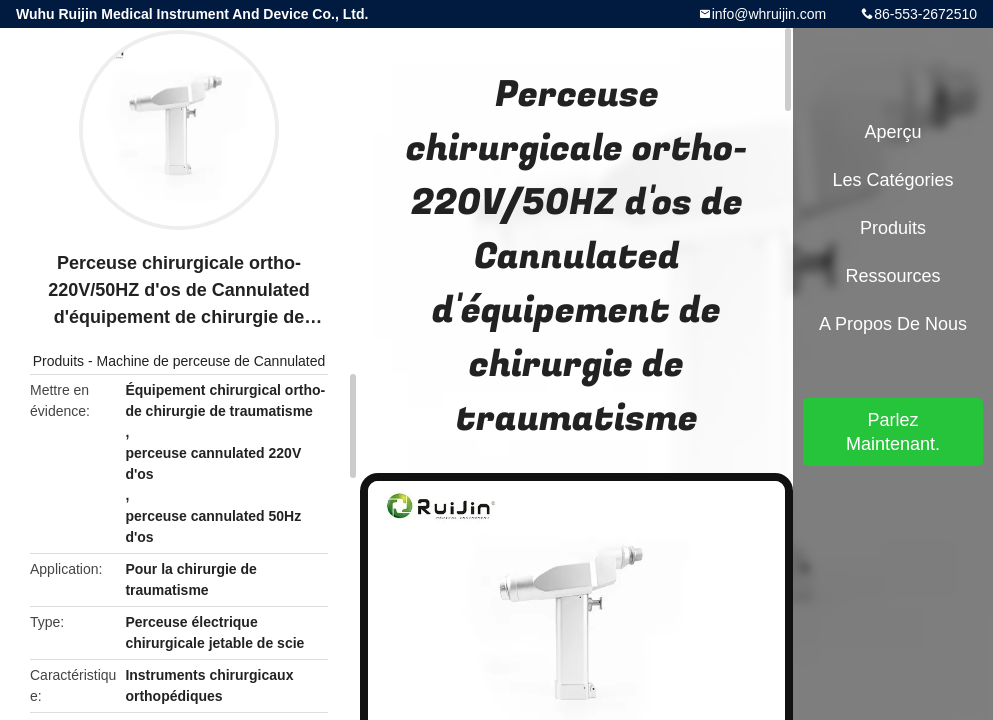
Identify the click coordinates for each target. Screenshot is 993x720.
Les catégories (892, 180)
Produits (58, 361)
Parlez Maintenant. (893, 432)
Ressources (892, 276)
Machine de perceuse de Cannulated (210, 361)
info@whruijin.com (769, 14)
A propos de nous (893, 324)
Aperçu (892, 132)
